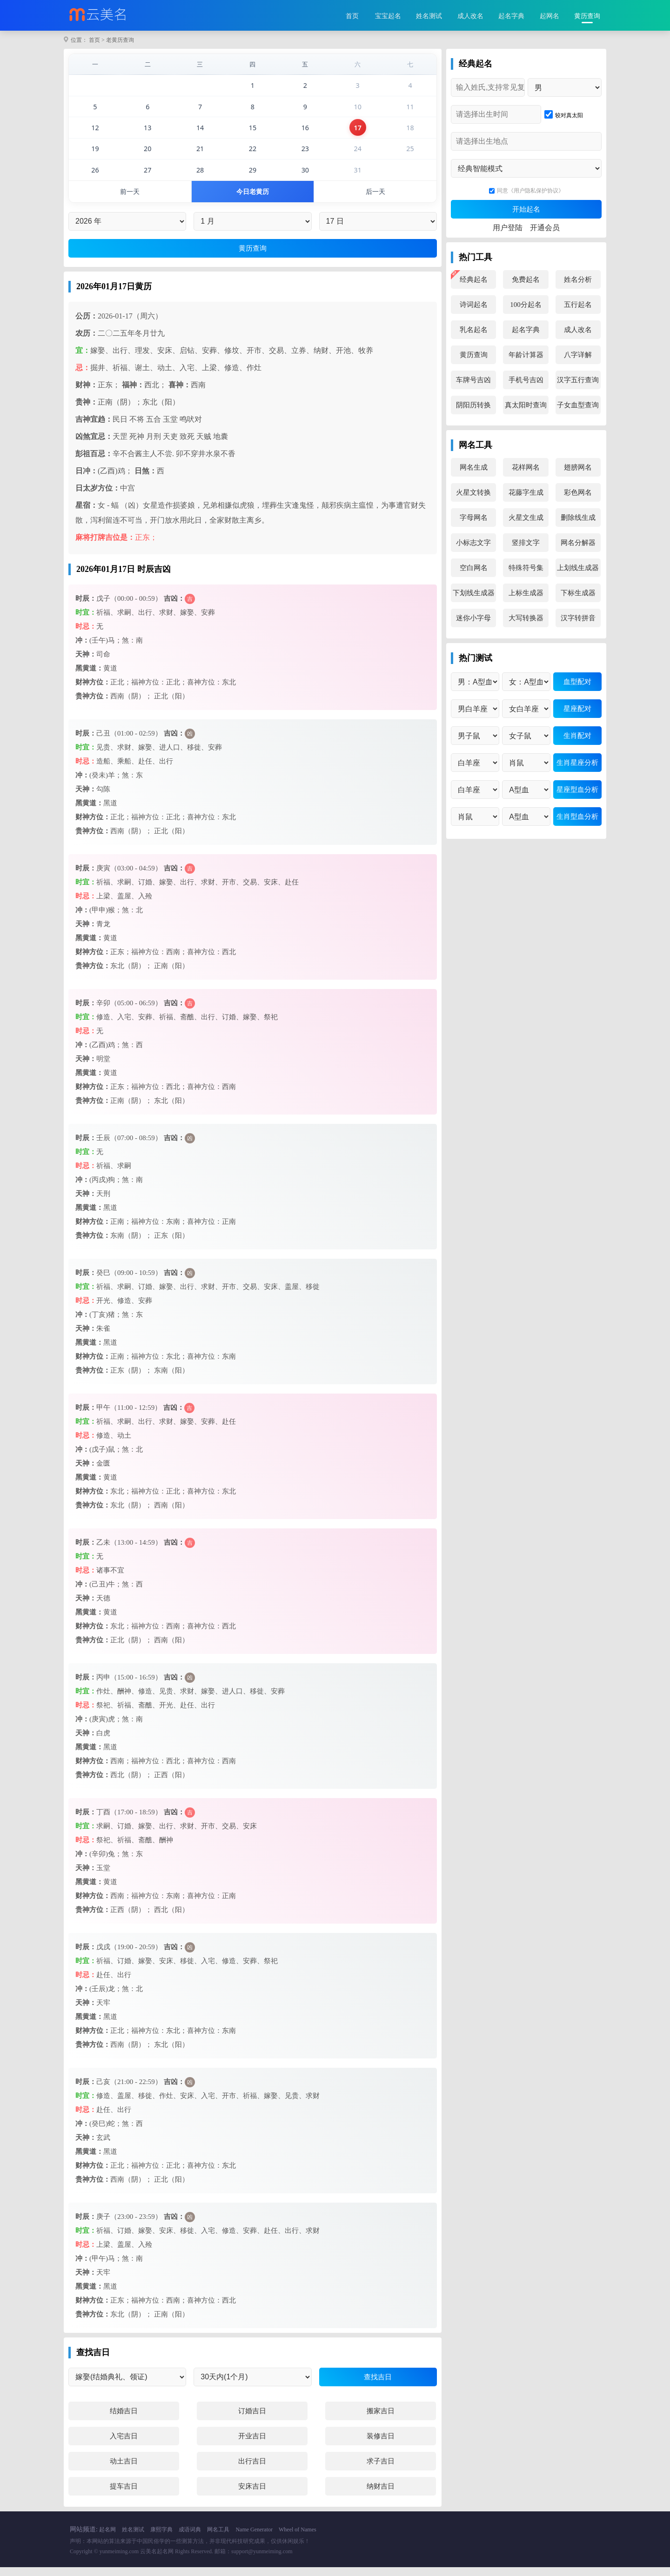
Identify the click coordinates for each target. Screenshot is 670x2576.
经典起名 (474, 279)
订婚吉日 (252, 2419)
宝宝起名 (388, 16)
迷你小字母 (473, 618)
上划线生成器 (578, 567)
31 (358, 177)
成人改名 (470, 16)
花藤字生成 (526, 492)
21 (200, 154)
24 (358, 154)
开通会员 (545, 228)
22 (252, 154)
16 (305, 132)
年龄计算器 (526, 355)
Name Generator (254, 2538)
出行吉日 (252, 2470)
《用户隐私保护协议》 (536, 190)
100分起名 (526, 304)
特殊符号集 (526, 567)
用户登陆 (508, 228)
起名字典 (511, 16)
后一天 (375, 200)
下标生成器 (578, 593)
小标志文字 (473, 542)
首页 (352, 16)
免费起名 (526, 279)
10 (358, 110)
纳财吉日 (381, 2495)
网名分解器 (578, 542)
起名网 (107, 2538)
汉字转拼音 (578, 618)
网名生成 (474, 467)
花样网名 (526, 467)
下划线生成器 (474, 593)
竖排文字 (526, 542)
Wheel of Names (297, 2538)
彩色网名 (578, 492)
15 (252, 132)
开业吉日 (252, 2445)
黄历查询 (587, 16)
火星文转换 (473, 492)
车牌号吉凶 (473, 380)
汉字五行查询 (578, 380)
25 (410, 154)
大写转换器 (526, 618)
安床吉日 (252, 2495)
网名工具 (218, 2538)
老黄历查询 (120, 40)
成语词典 (190, 2538)
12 (95, 132)
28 (200, 177)
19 (95, 154)
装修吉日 (381, 2445)
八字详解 (578, 355)
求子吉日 (381, 2470)
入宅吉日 (124, 2445)
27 (148, 177)
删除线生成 (578, 517)
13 (148, 132)
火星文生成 (526, 517)
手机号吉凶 (526, 380)
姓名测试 (429, 16)
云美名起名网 (157, 2560)
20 (148, 154)
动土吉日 (124, 2470)
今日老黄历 (252, 200)
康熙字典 (161, 2538)
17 (358, 132)
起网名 (549, 16)
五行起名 (578, 304)
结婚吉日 (124, 2419)
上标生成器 (526, 593)
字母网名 (474, 517)
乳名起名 (474, 329)
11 (410, 110)
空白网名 (474, 567)
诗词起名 (474, 304)
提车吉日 (124, 2495)
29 (252, 177)
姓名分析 (578, 279)
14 (200, 132)
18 (410, 132)
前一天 (130, 200)
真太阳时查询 (526, 405)
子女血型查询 (578, 405)
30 (305, 177)
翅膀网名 (578, 467)
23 (305, 154)
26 (95, 177)
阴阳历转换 (473, 405)
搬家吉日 (381, 2419)
